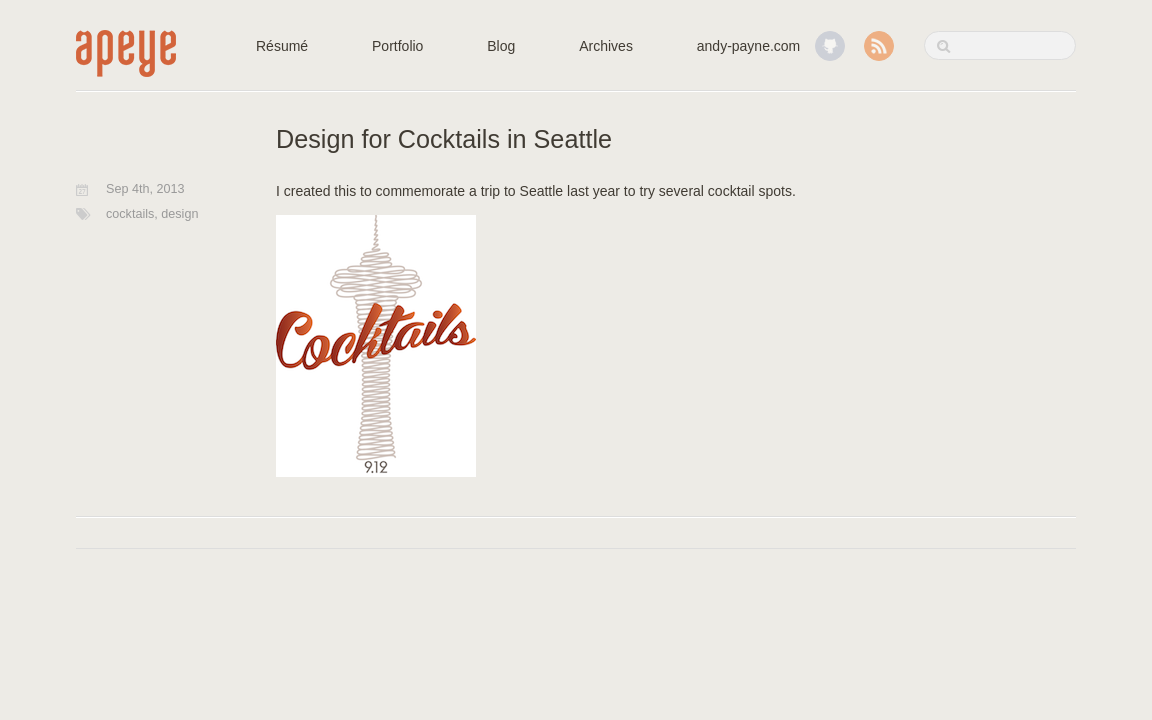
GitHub (830, 46)
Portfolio (397, 46)
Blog (501, 46)
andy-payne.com (749, 46)
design (179, 214)
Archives (606, 46)
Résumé (282, 46)
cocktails (130, 214)
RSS (879, 46)
